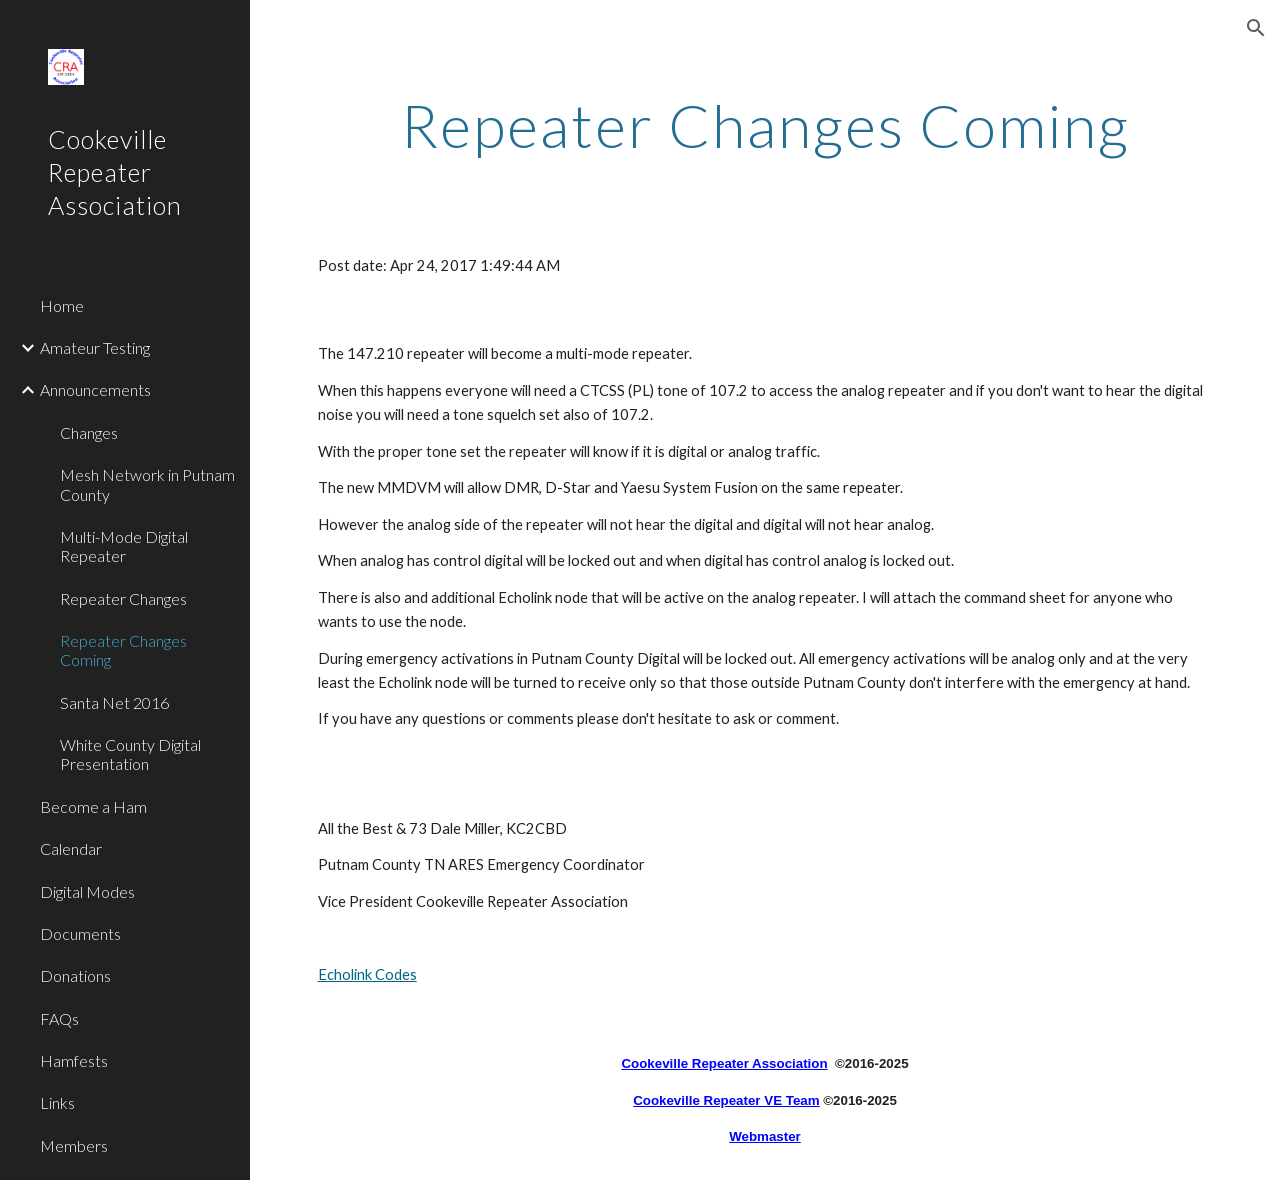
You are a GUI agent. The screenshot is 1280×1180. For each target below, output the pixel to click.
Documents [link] (80, 933)
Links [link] (57, 1102)
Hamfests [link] (74, 1060)
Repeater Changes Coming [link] (123, 650)
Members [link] (74, 1145)
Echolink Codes (367, 974)
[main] (765, 125)
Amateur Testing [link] (95, 347)
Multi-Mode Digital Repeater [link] (124, 546)
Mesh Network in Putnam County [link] (147, 484)
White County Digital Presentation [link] (130, 754)
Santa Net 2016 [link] (114, 702)
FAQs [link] (59, 1018)
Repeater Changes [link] (123, 598)
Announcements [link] (95, 389)
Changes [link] (89, 432)
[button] (1256, 28)
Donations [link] (75, 975)
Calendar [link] (71, 848)
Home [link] (62, 305)
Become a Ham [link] (93, 806)
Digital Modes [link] (87, 891)
